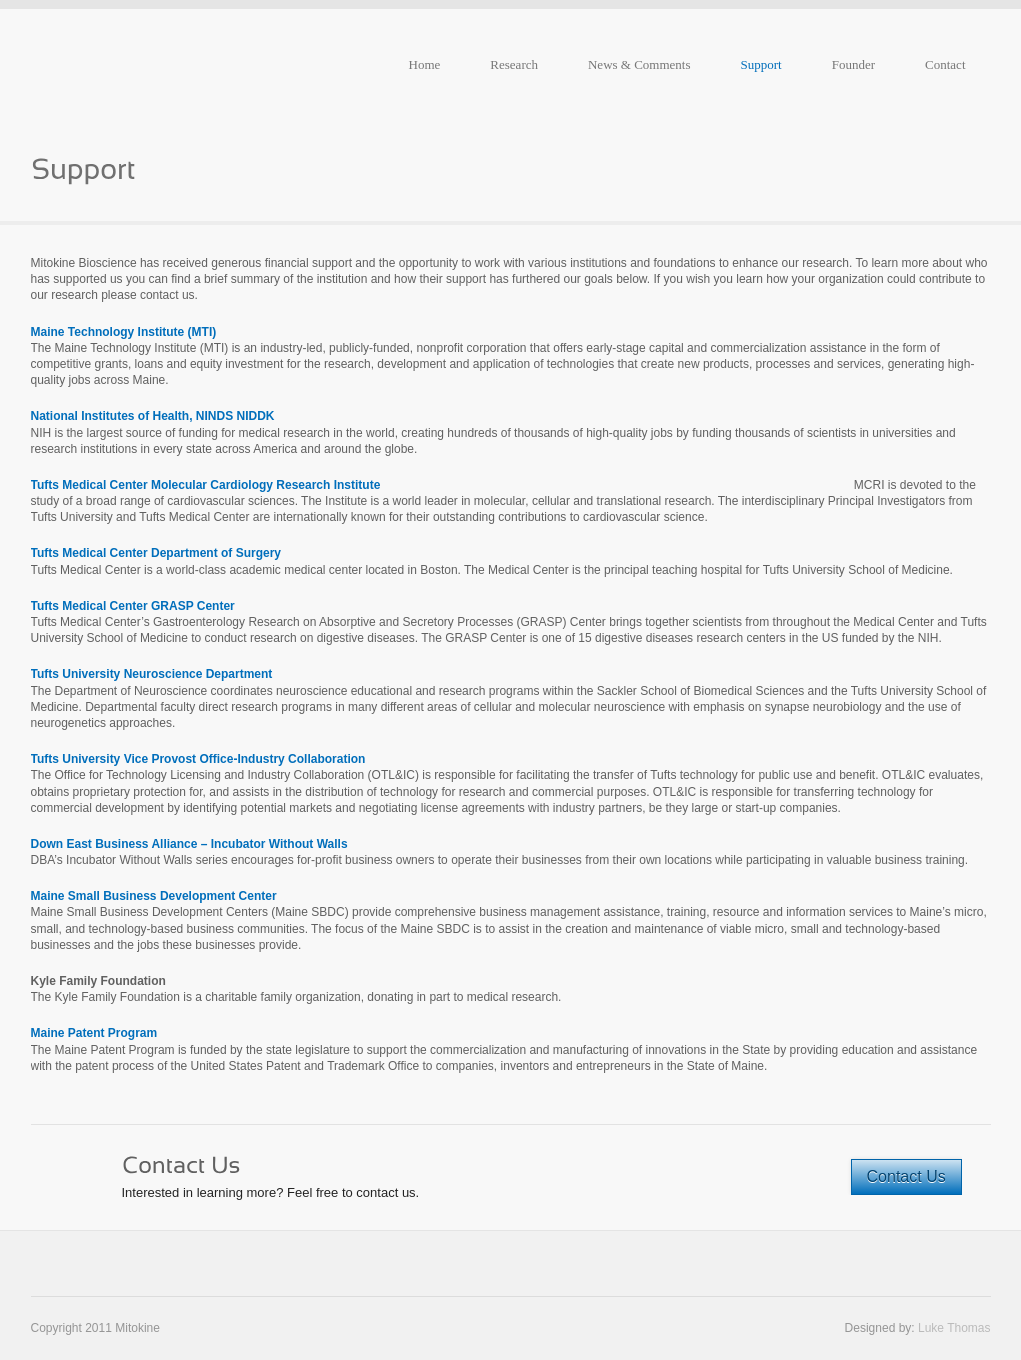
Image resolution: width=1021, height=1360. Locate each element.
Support (761, 64)
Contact (945, 64)
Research (514, 64)
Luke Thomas (954, 1328)
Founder (853, 64)
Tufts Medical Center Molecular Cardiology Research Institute (206, 485)
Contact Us (906, 1176)
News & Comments (639, 64)
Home (425, 64)
